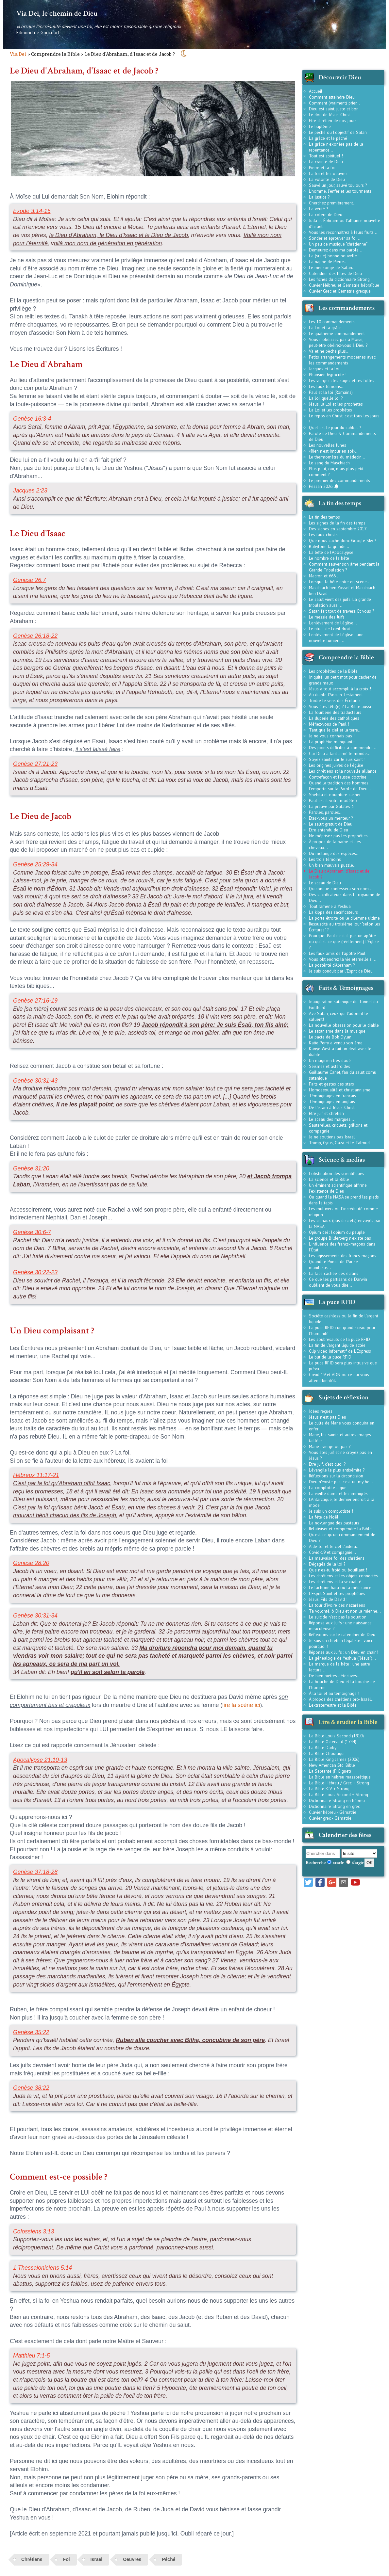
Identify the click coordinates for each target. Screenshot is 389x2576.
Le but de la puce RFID (330, 1357)
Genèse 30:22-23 (35, 1272)
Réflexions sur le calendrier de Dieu (342, 1634)
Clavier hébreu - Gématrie (332, 1812)
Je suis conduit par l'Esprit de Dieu (341, 971)
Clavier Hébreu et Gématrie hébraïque (344, 285)
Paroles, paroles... (326, 812)
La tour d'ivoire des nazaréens (337, 1605)
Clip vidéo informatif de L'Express (340, 1351)
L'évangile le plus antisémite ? (336, 1470)
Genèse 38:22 (31, 2088)
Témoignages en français (332, 1096)
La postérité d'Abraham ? (332, 965)
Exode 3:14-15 (31, 211)
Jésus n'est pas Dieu (327, 1417)
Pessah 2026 (324, 486)
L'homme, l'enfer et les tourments (340, 191)
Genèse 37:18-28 (35, 1872)
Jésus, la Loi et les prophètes (336, 404)
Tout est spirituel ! (326, 156)
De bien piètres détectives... (335, 1676)
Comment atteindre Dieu (332, 97)
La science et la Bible (329, 1179)
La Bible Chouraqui (327, 1753)
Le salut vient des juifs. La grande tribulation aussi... (340, 602)
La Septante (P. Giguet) (330, 1771)
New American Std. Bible (332, 1765)
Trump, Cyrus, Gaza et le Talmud (339, 1143)
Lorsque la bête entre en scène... (339, 582)
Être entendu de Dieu (328, 830)
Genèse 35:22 (31, 2032)
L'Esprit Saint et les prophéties (337, 1593)
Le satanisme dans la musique (337, 1031)
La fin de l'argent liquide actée (337, 1345)
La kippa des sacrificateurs (333, 912)
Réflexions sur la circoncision (336, 1476)
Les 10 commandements (332, 322)
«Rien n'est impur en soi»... (334, 451)
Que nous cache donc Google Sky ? (342, 540)
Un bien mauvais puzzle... (333, 865)
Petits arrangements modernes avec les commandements (342, 360)
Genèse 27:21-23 (35, 764)
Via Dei (18, 54)
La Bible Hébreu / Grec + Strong (339, 1783)
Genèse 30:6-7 (32, 1232)
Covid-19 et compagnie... (332, 1552)
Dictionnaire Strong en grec (334, 1806)
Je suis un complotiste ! (331, 1511)
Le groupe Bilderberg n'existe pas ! (341, 1238)
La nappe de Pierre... (328, 262)
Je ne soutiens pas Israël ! (333, 1137)
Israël (97, 2559)
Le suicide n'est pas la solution (337, 1617)
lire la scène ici (241, 1705)
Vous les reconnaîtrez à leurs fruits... (343, 232)
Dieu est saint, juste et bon (334, 109)
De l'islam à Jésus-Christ (332, 1107)
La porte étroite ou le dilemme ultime (344, 918)
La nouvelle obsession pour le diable (344, 1025)
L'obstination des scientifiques (336, 1173)
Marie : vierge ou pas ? (329, 1446)
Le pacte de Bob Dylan (330, 1037)
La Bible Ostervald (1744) (332, 1742)
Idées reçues (320, 1411)
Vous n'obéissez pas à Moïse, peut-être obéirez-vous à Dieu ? (338, 342)
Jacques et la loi (324, 369)
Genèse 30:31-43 (35, 1080)
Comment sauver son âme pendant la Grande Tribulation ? (344, 567)
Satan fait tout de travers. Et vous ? (341, 611)
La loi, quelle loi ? (326, 398)
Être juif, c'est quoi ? (327, 1464)
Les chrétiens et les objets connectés (343, 1576)
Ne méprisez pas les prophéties (338, 836)
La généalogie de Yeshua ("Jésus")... (342, 1658)
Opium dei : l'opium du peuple (337, 1232)
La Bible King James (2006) (334, 1759)
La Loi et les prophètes (330, 410)
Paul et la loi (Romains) (331, 392)
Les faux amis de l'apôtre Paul (337, 953)
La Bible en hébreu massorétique (340, 1777)
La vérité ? (318, 209)
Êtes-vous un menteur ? (331, 818)
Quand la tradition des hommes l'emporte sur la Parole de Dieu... (340, 786)
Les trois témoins (325, 859)
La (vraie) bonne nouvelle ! (334, 256)
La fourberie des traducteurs (335, 712)
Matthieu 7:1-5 (31, 2355)
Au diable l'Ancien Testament (336, 695)
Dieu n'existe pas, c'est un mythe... (341, 1482)
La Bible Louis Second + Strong (338, 1794)
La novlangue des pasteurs (334, 1523)
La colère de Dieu (325, 214)
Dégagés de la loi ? (327, 1564)
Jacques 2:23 (30, 490)
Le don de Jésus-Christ (330, 115)
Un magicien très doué (330, 1060)
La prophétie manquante (332, 742)
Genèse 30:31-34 (35, 1615)
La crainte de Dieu (326, 162)
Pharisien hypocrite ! (328, 375)
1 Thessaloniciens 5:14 (42, 2267)
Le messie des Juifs (327, 617)
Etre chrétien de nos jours (333, 120)
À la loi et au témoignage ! (334, 1693)
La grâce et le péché (328, 138)
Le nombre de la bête (329, 558)
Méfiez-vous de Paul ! (329, 724)
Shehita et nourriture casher (335, 794)
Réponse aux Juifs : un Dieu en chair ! (343, 1652)
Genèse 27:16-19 (35, 1000)
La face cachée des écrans (333, 1273)
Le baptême (320, 126)
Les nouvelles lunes (327, 445)
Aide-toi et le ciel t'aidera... (334, 1546)
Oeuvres (132, 2559)
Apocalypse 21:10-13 (40, 1760)
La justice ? (319, 197)
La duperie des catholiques (334, 718)
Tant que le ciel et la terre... (335, 730)
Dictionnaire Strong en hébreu (337, 1800)
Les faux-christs (323, 535)
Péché (168, 2559)
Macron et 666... (324, 576)
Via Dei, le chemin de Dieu (56, 13)
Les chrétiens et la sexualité (335, 1582)
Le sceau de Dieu (325, 883)
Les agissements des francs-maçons (342, 1256)
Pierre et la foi (322, 167)
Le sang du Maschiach (329, 463)
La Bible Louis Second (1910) (336, 1736)
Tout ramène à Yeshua (330, 906)
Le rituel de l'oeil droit (329, 629)
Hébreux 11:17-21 (36, 1475)
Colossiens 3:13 (33, 2231)
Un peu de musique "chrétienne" (338, 244)
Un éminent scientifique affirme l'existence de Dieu (338, 1188)
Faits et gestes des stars (331, 1084)
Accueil (315, 91)
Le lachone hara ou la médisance (340, 1587)
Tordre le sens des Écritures (335, 700)
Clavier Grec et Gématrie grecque (340, 291)
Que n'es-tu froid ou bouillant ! (338, 1570)
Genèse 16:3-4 (32, 418)
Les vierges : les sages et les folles (341, 380)
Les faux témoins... (327, 386)
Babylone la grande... (329, 546)
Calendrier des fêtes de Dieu (335, 273)
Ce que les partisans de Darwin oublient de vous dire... (338, 1282)
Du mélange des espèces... (334, 853)
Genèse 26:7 (29, 580)
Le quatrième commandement (337, 333)
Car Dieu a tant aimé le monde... (339, 753)
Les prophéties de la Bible (333, 671)
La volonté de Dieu (327, 179)
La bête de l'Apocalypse (331, 552)
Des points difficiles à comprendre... (342, 747)
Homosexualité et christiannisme (339, 1090)
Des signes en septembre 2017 (337, 529)
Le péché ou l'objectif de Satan (338, 132)
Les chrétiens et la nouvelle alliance (343, 771)
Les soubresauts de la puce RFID (339, 1339)
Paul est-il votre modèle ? (333, 800)
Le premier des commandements (339, 480)
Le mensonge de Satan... (332, 267)
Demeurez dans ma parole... (335, 250)
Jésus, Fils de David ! (328, 1599)
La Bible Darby (322, 1747)
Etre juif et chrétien (326, 1113)
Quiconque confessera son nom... (340, 889)
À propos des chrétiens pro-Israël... (342, 1699)
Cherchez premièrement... (333, 203)
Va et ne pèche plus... (329, 351)
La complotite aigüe (328, 1487)
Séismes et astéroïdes (329, 1066)
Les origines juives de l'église (336, 765)
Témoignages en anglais (332, 1101)
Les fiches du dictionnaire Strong (339, 279)
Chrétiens (31, 2559)
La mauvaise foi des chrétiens (336, 1558)
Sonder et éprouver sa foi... (334, 238)
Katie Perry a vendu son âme (336, 1043)
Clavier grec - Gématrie (330, 1818)
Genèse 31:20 (31, 1168)
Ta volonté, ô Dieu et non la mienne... (345, 1611)
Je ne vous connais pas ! (332, 736)
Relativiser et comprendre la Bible (340, 1529)
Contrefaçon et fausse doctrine (337, 777)
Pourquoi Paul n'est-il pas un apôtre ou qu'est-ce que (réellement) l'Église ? (344, 941)
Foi (66, 2559)
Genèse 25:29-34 (35, 864)
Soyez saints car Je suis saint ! (337, 759)
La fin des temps (324, 517)
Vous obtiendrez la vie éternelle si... (342, 959)
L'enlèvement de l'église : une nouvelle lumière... (336, 637)
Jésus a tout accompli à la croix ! (340, 689)
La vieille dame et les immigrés (338, 1493)
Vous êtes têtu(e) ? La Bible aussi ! (341, 706)
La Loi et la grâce (325, 327)
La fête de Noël (323, 1517)
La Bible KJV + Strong (329, 1789)
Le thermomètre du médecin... (337, 457)
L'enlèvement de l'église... (333, 623)
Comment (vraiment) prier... (334, 103)
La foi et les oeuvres (328, 173)
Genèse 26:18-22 (35, 636)
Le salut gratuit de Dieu (330, 824)
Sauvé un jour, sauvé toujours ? (338, 185)
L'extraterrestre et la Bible (333, 1705)
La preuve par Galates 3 (331, 806)
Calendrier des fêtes (345, 1835)
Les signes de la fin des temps (337, 523)
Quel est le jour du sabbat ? (335, 427)
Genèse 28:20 (31, 1563)
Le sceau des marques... (331, 1119)
